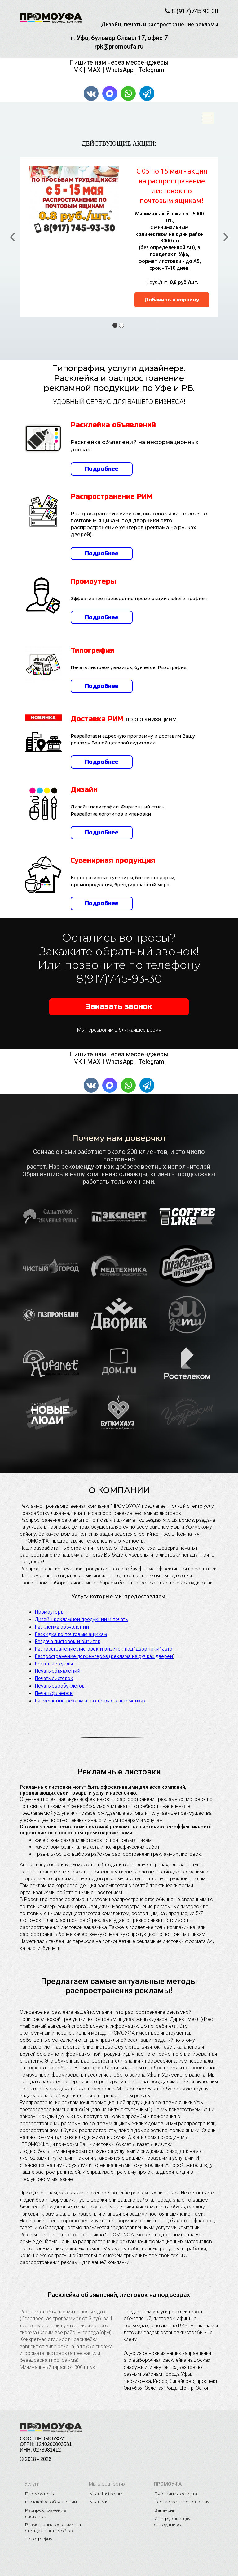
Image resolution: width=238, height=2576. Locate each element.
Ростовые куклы (54, 1657)
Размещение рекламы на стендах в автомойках (90, 1694)
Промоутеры (49, 1605)
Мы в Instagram (106, 2487)
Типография (38, 2532)
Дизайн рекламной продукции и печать (81, 1612)
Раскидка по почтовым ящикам (71, 1627)
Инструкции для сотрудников (173, 2515)
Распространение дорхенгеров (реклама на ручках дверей (104, 1649)
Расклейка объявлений (62, 1620)
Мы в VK (98, 2495)
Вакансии (165, 2503)
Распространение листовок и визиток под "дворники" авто (103, 1642)
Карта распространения (181, 2495)
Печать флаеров (54, 1686)
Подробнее (101, 462)
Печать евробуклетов (60, 1679)
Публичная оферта (175, 2487)
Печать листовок (54, 1671)
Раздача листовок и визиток (67, 1635)
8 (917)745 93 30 (194, 11)
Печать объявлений (57, 1664)
